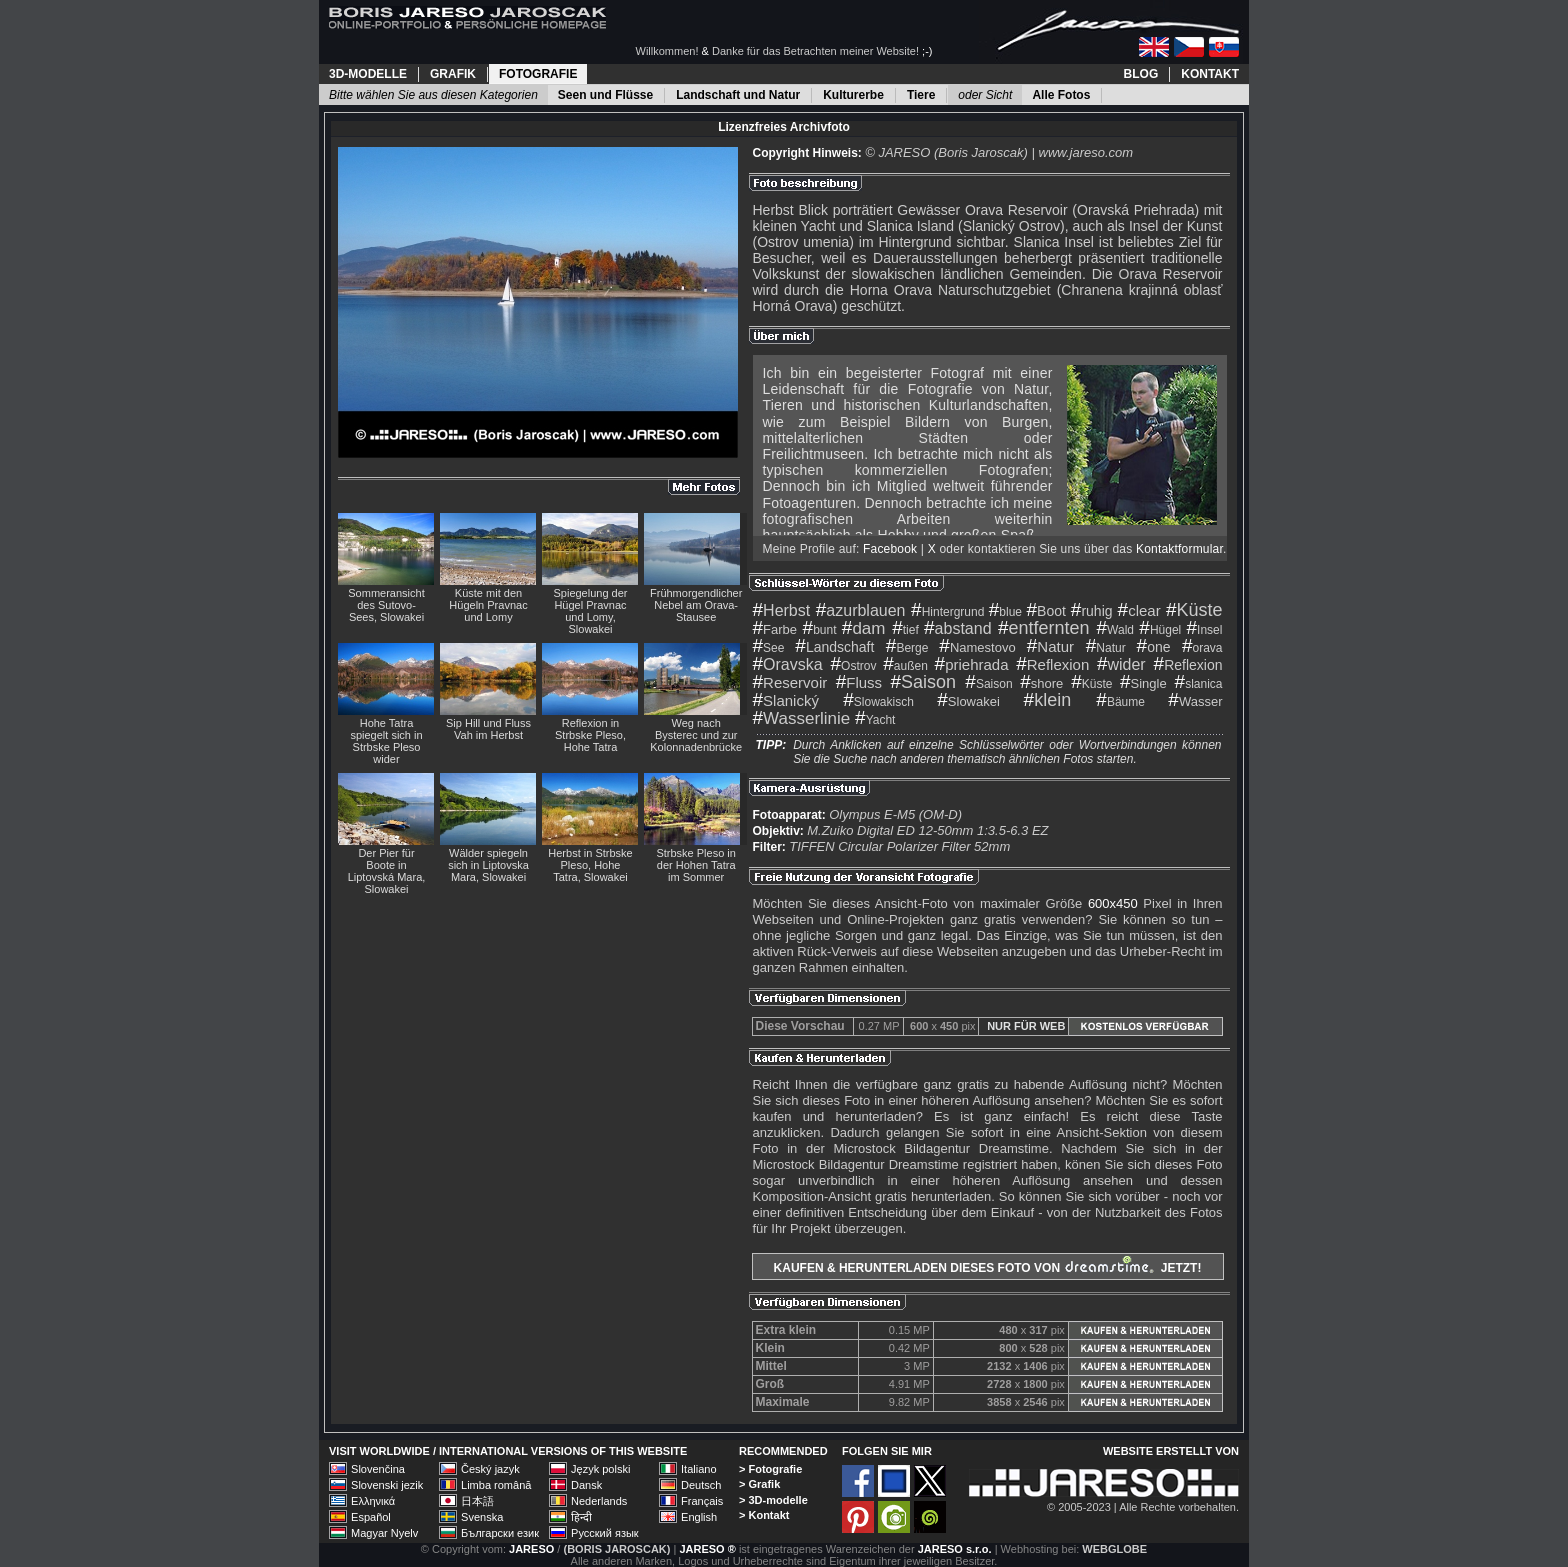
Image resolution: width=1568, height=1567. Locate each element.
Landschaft (834, 647)
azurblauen (861, 610)
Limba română (496, 1485)
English (699, 1517)
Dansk (586, 1485)
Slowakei (968, 701)
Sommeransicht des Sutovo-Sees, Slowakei (386, 605)
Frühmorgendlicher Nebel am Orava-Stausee (696, 605)
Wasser (1195, 701)
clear (1139, 610)
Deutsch (701, 1485)
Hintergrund (947, 612)
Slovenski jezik (387, 1485)
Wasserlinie (802, 718)
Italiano (698, 1469)
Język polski (600, 1469)
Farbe (775, 629)
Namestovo (977, 647)
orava (1202, 648)
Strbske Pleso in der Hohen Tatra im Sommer (695, 865)
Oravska (788, 664)
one (1154, 647)
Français (702, 1501)
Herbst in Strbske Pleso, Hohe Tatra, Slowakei (590, 865)
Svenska (482, 1517)
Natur (1050, 646)
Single (1143, 683)
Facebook (890, 549)
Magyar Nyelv (384, 1533)
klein (1048, 700)
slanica (1199, 684)
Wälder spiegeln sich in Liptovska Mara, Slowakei (488, 865)
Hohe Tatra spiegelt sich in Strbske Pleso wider (386, 741)
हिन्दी (581, 1517)
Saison (924, 682)
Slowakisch (878, 702)
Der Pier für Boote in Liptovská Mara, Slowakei (387, 871)
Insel (1205, 630)
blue (1005, 612)
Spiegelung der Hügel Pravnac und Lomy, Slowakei (590, 611)
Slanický (786, 700)
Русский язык (605, 1533)
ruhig (1092, 611)
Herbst (782, 610)
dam (864, 628)
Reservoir (790, 682)
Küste (1194, 610)
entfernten (1044, 628)
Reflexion (1052, 664)
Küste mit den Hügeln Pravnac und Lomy (488, 605)
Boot (1045, 611)
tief (905, 630)
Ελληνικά (373, 1501)
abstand (958, 628)
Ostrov (854, 666)
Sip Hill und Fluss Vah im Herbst (488, 729)
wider (1121, 664)
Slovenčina (378, 1469)
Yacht (875, 720)
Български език (500, 1533)
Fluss (859, 682)
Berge (907, 648)
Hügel (1160, 630)
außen (905, 666)
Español (371, 1517)
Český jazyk (490, 1469)
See (769, 648)
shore (1041, 683)
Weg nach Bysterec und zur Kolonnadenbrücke (696, 735)
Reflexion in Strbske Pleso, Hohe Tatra (590, 735)
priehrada (972, 664)
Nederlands (599, 1501)
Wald (1115, 630)
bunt (820, 630)
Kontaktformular (1179, 549)
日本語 (477, 1501)
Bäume (1120, 702)
